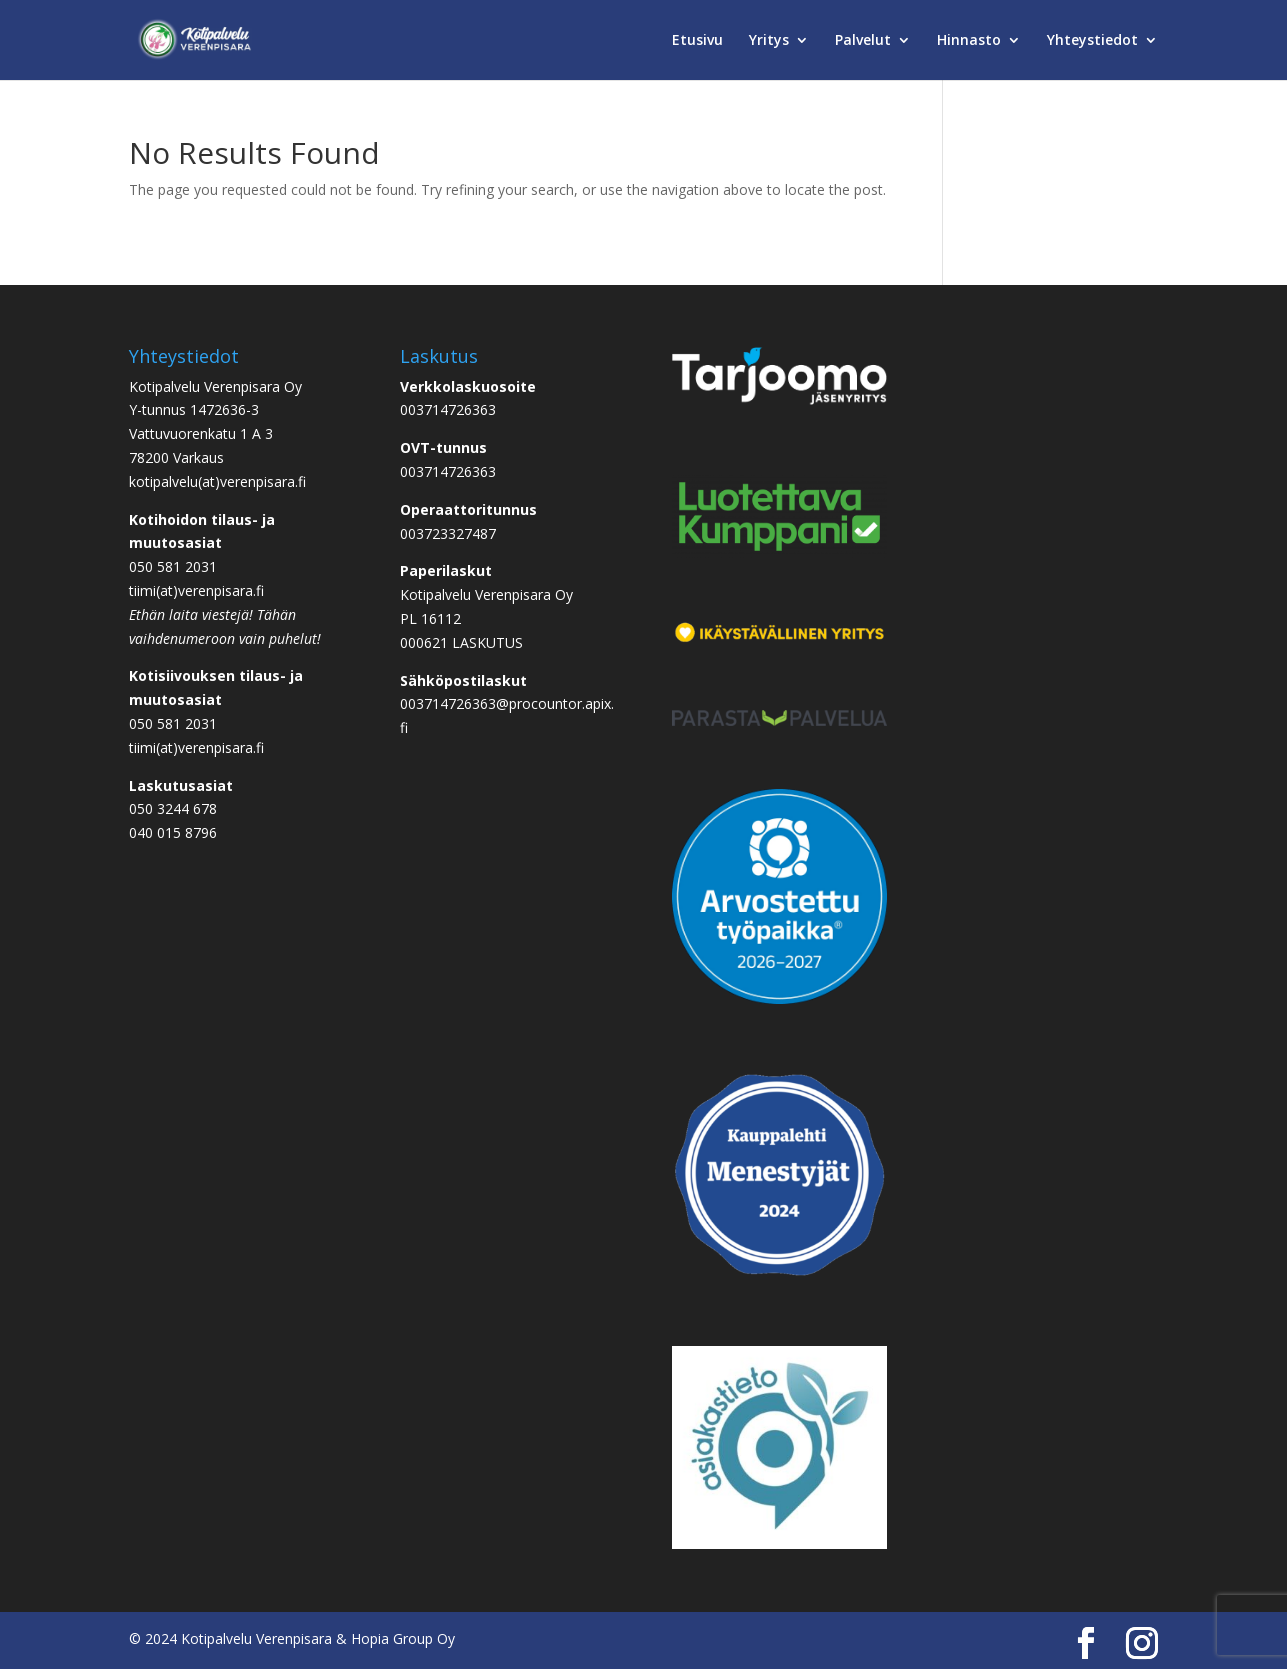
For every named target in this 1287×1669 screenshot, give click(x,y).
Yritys (769, 41)
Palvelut (863, 41)
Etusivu (697, 41)
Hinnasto (969, 41)
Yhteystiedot (1092, 41)
